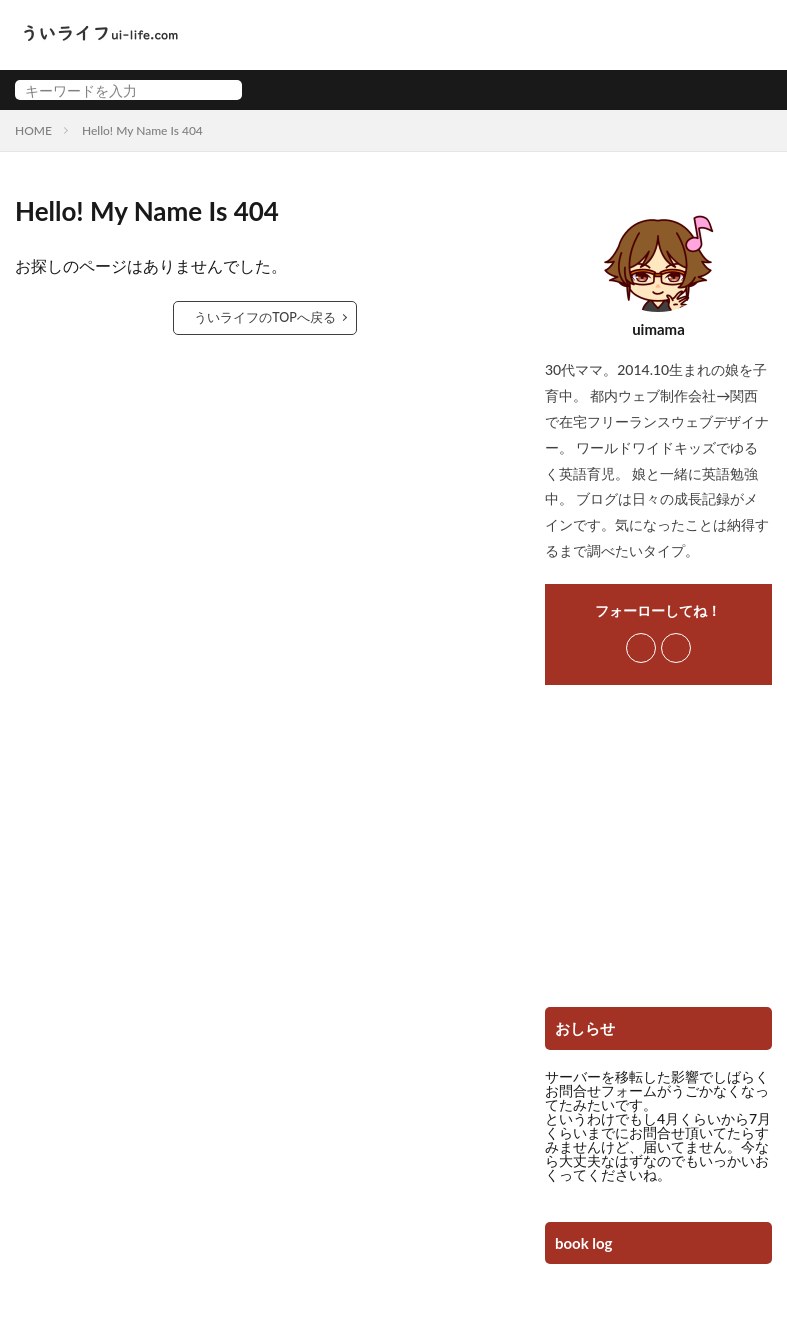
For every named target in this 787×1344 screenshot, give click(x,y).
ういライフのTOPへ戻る (265, 317)
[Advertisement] (658, 853)
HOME (33, 130)
